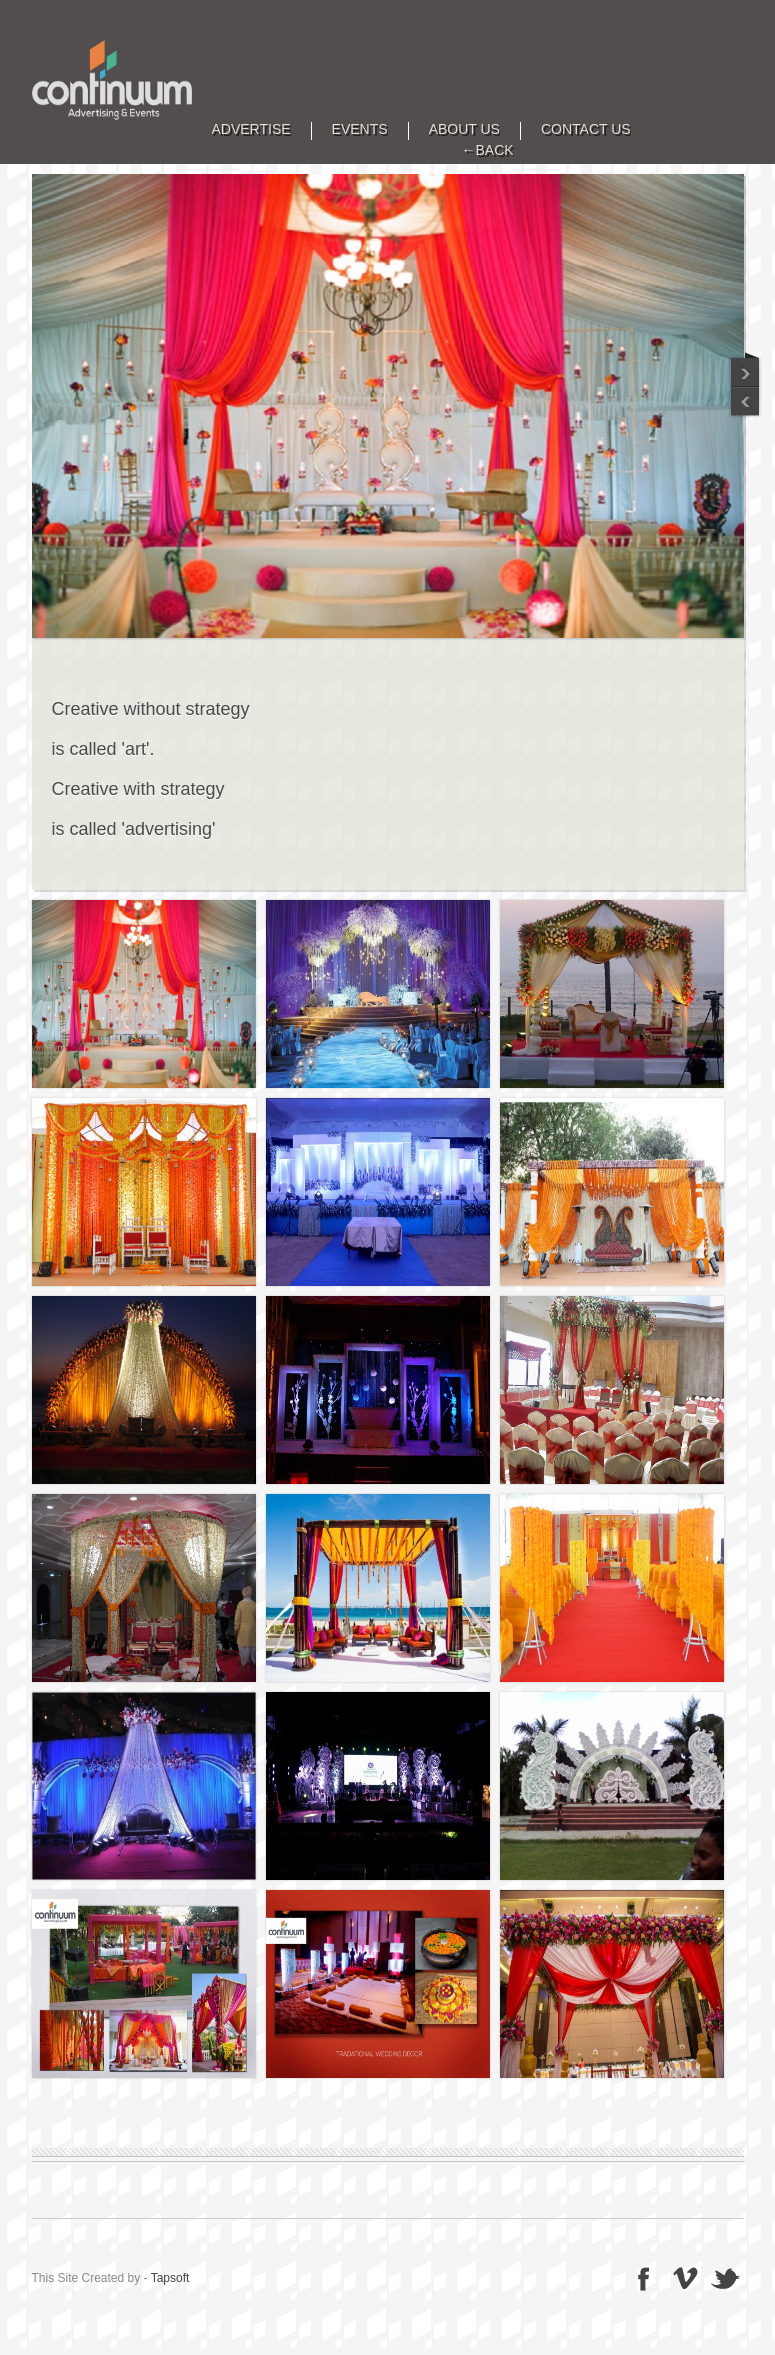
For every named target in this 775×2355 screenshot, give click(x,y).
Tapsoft (170, 2278)
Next (746, 403)
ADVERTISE (251, 129)
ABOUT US (464, 129)
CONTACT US (586, 129)
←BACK (488, 150)
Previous (746, 368)
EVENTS (360, 129)
